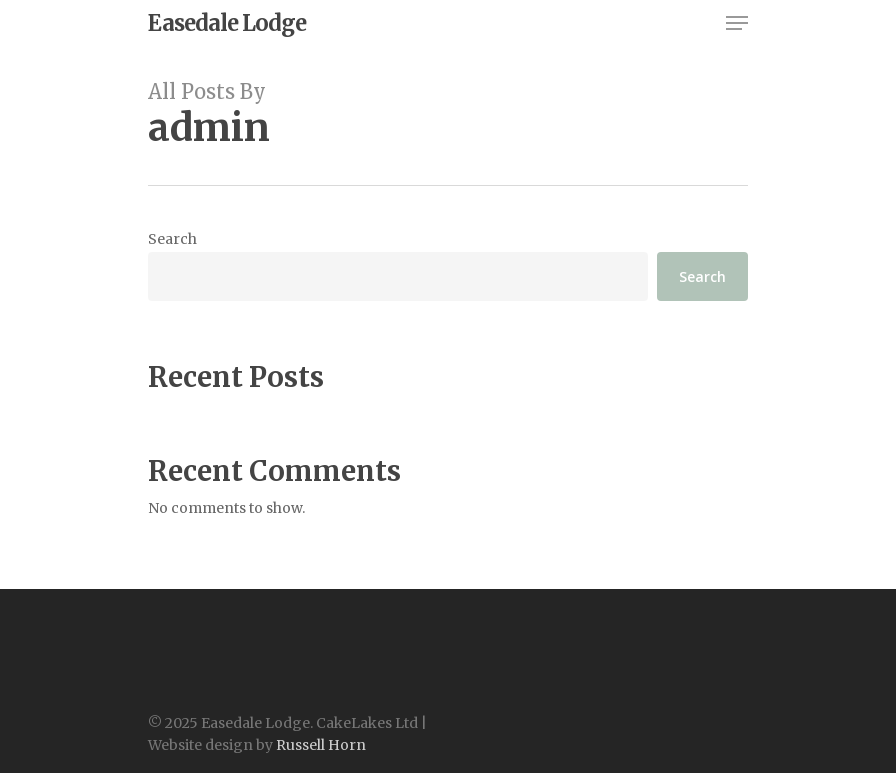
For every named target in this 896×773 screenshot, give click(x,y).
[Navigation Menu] (737, 23)
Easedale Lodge (227, 23)
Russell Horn (321, 745)
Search (172, 239)
